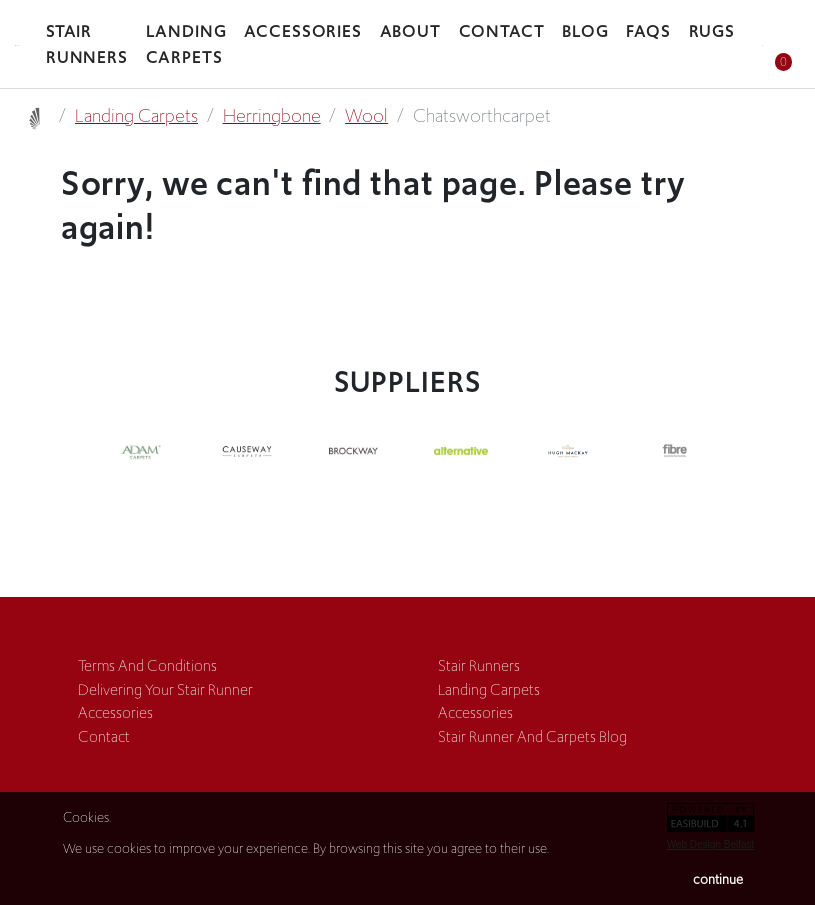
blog (585, 31)
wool (366, 116)
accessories (303, 31)
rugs (712, 31)
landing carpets (186, 44)
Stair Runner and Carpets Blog (532, 736)
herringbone (272, 116)
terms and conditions (147, 665)
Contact (502, 31)
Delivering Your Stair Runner (165, 689)
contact (104, 736)
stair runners (87, 44)
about (410, 31)
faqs (648, 31)
